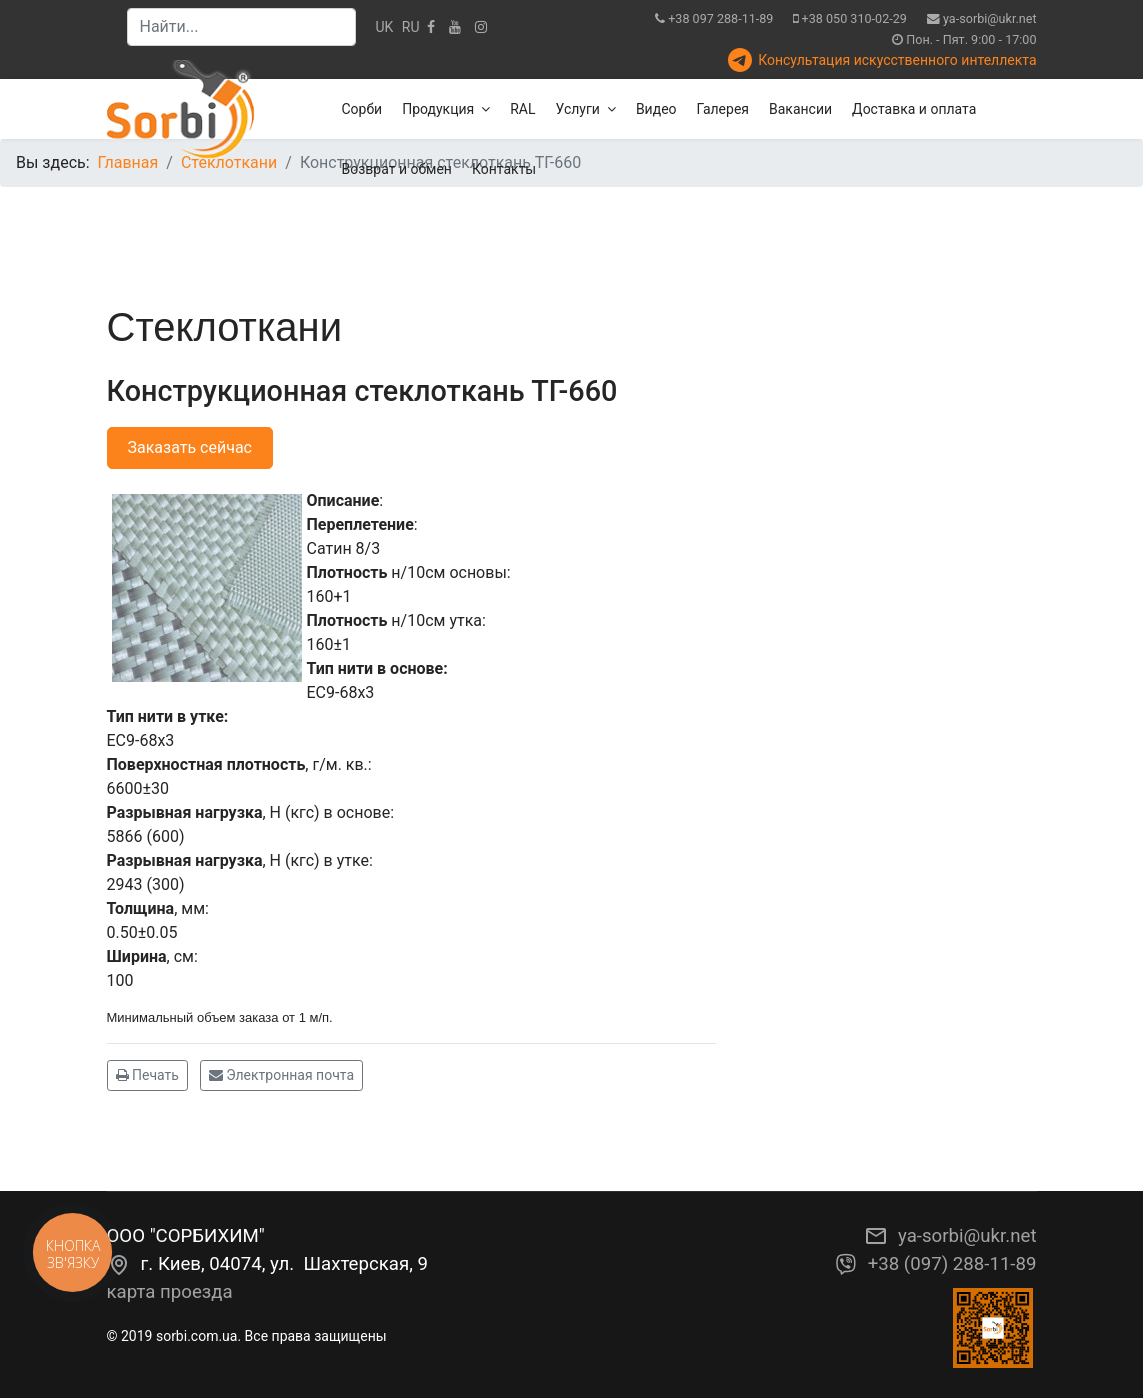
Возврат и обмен (397, 169)
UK (385, 27)
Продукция (438, 109)
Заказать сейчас (190, 447)
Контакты (504, 169)
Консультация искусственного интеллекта (897, 60)
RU (411, 27)
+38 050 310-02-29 (854, 18)
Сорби (362, 109)
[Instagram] (481, 27)
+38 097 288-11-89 (720, 18)
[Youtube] (455, 27)
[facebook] (431, 27)
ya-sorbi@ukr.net (990, 18)
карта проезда (170, 1292)
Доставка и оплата (914, 109)
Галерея (723, 109)
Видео (656, 109)
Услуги (578, 109)
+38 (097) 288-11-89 (952, 1264)
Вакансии (800, 109)
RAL (522, 109)
